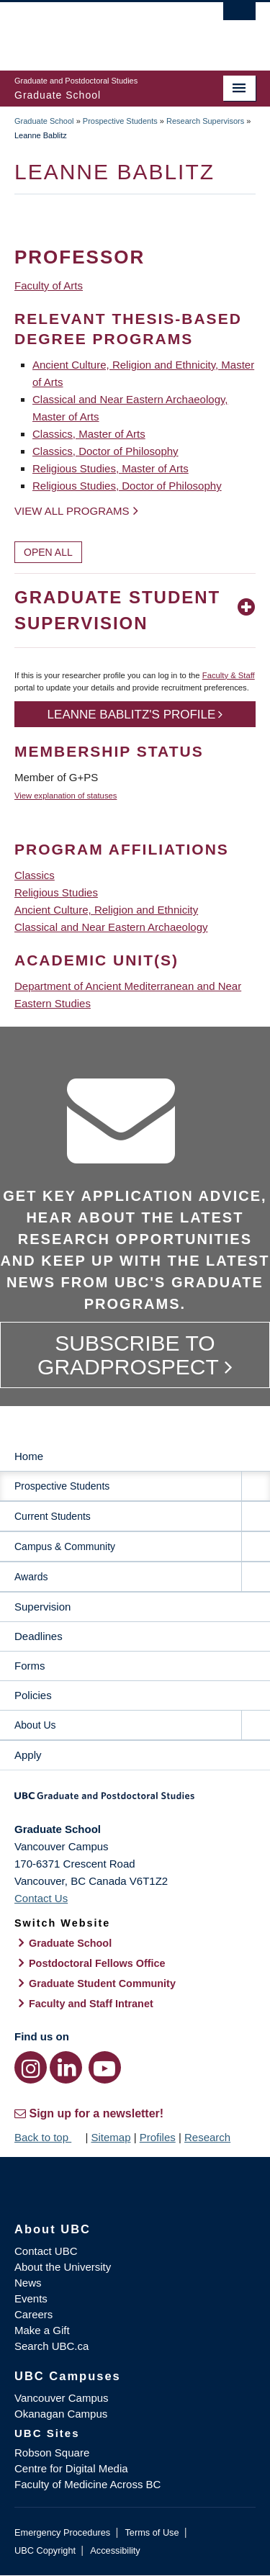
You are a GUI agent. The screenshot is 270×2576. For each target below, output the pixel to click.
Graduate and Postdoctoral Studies (135, 1800)
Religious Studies (56, 892)
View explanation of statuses (65, 795)
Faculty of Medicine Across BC (87, 2484)
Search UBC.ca (51, 2346)
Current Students (52, 1516)
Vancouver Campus (61, 2398)
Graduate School (44, 121)
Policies (33, 1695)
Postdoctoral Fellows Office (97, 1963)
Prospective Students (120, 121)
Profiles (158, 2137)
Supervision (42, 1606)
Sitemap (110, 2137)
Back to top (48, 2137)
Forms (29, 1665)
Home (28, 1456)
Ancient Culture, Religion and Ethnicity (106, 910)
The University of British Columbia (99, 29)
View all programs (72, 511)
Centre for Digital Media (71, 2468)
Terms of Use (152, 2532)
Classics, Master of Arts (88, 434)
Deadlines (38, 1636)
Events (31, 2298)
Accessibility (115, 2550)
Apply (28, 1755)
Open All (48, 552)
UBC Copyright (45, 2550)
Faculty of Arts (48, 285)
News (28, 2282)
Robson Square (51, 2452)
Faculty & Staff (228, 675)
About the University (62, 2267)
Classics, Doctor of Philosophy (105, 451)
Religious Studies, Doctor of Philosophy (127, 485)
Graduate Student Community (102, 1983)
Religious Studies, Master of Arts (110, 468)
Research (207, 2137)
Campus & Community (64, 1546)
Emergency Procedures (62, 2532)
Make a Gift (42, 2330)
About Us (35, 1725)
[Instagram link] (30, 2067)
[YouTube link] (105, 2067)
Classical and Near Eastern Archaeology (110, 927)
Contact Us (41, 1898)
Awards (31, 1576)
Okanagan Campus (60, 2414)
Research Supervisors (205, 121)
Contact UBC (46, 2251)
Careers (33, 2314)
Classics (34, 875)
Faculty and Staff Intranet (91, 2003)
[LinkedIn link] (66, 2067)
